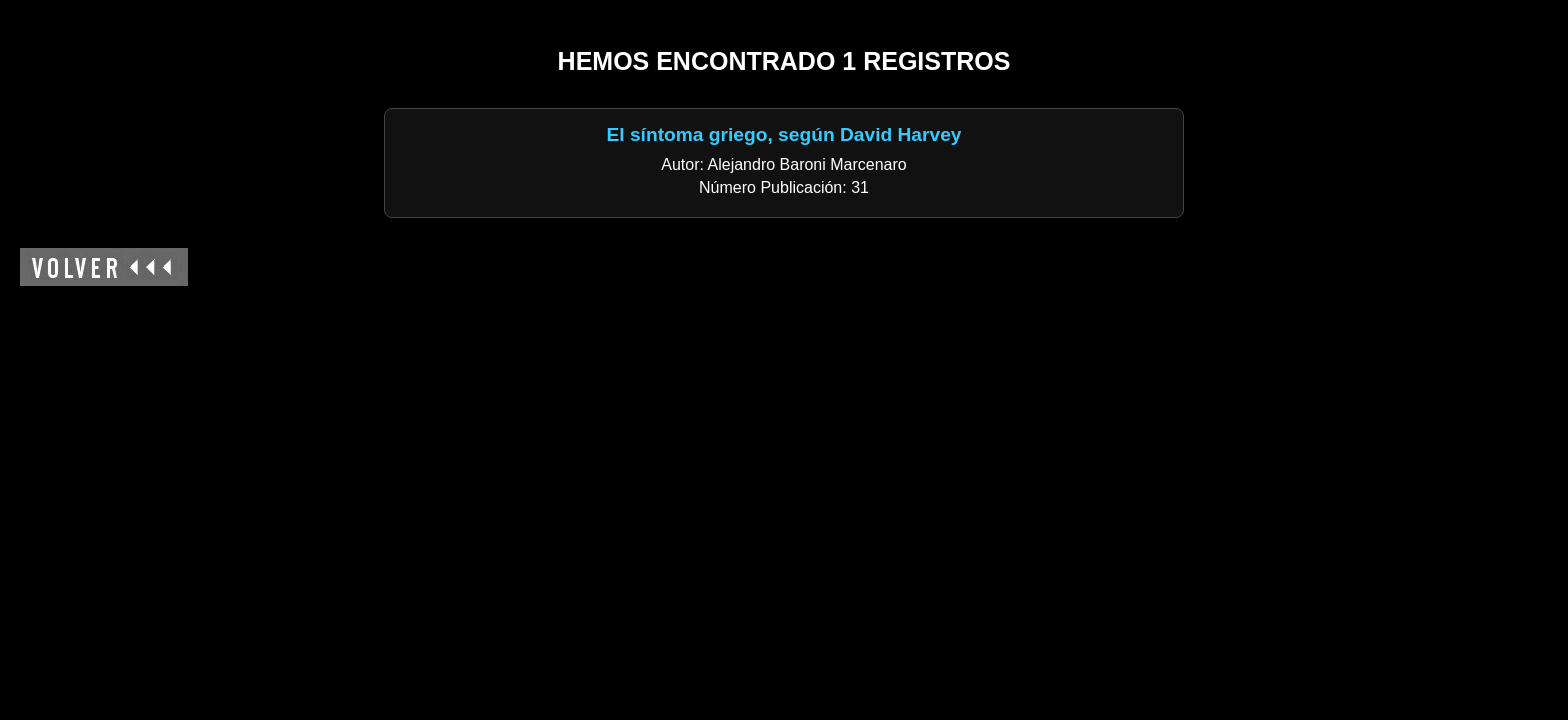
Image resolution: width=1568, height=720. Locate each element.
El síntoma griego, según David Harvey (783, 134)
